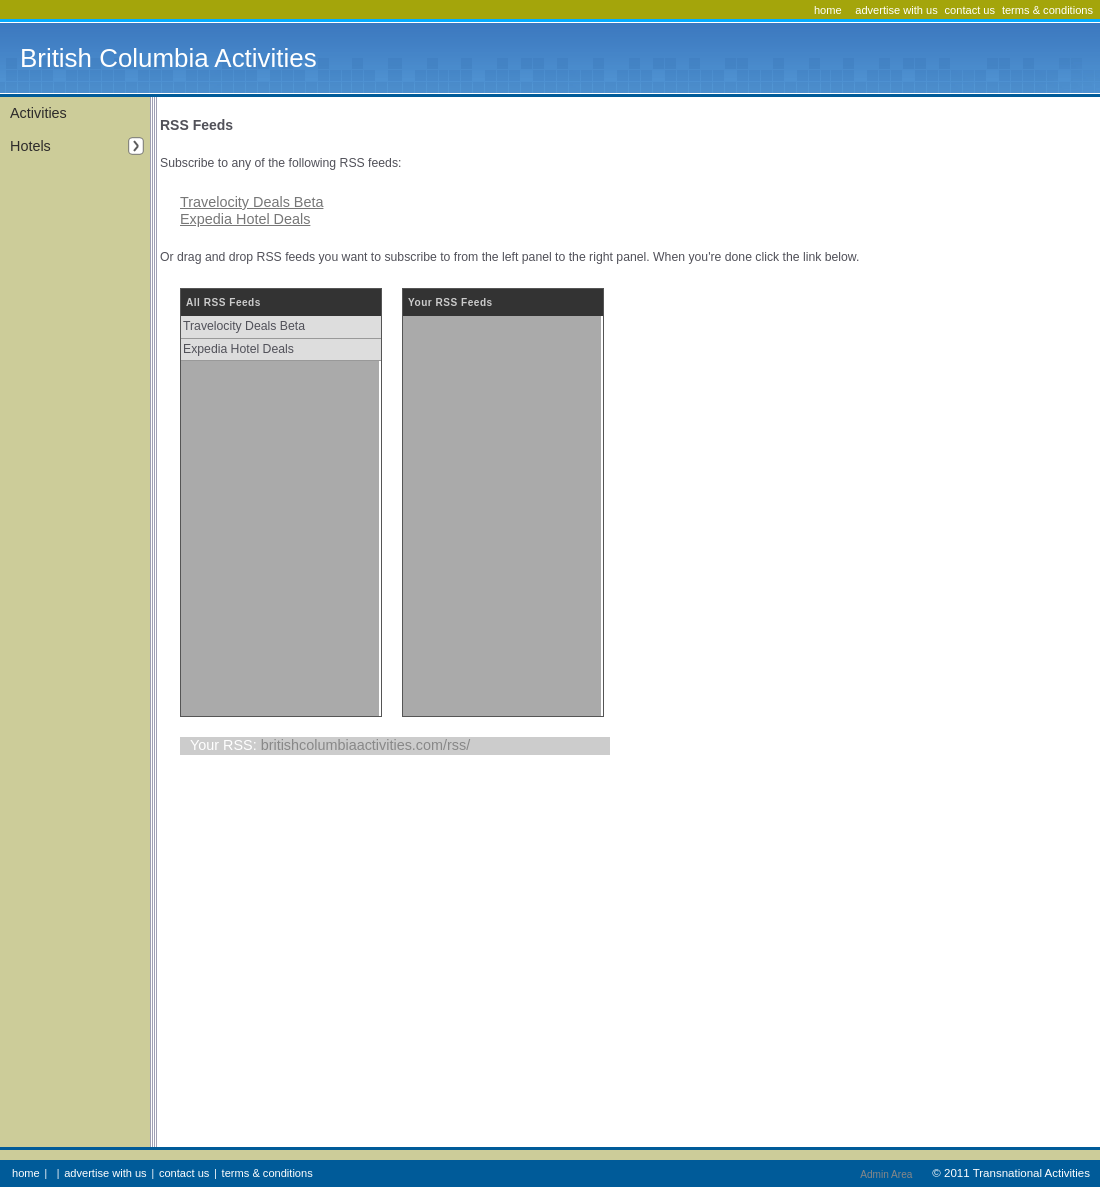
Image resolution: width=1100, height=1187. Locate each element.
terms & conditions (1047, 10)
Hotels (77, 146)
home (828, 10)
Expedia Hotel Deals (245, 219)
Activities (38, 113)
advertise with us (896, 10)
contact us (970, 10)
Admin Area (886, 1174)
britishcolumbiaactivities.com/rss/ (366, 745)
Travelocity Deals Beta (251, 202)
